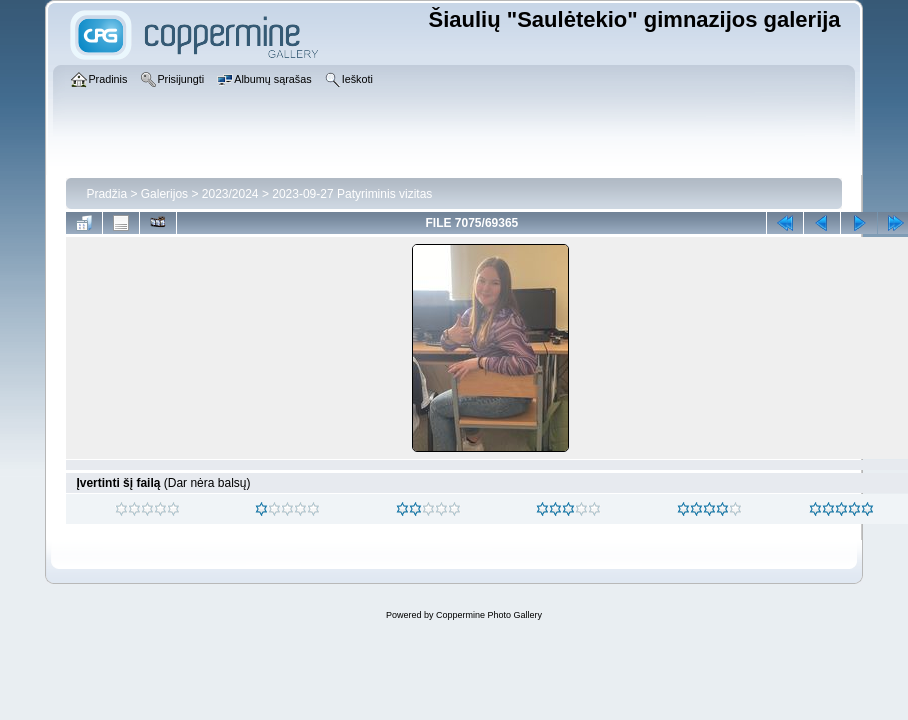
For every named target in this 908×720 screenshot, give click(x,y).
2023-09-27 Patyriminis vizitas (352, 194)
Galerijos (164, 194)
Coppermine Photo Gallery (489, 615)
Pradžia (106, 194)
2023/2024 (230, 194)
